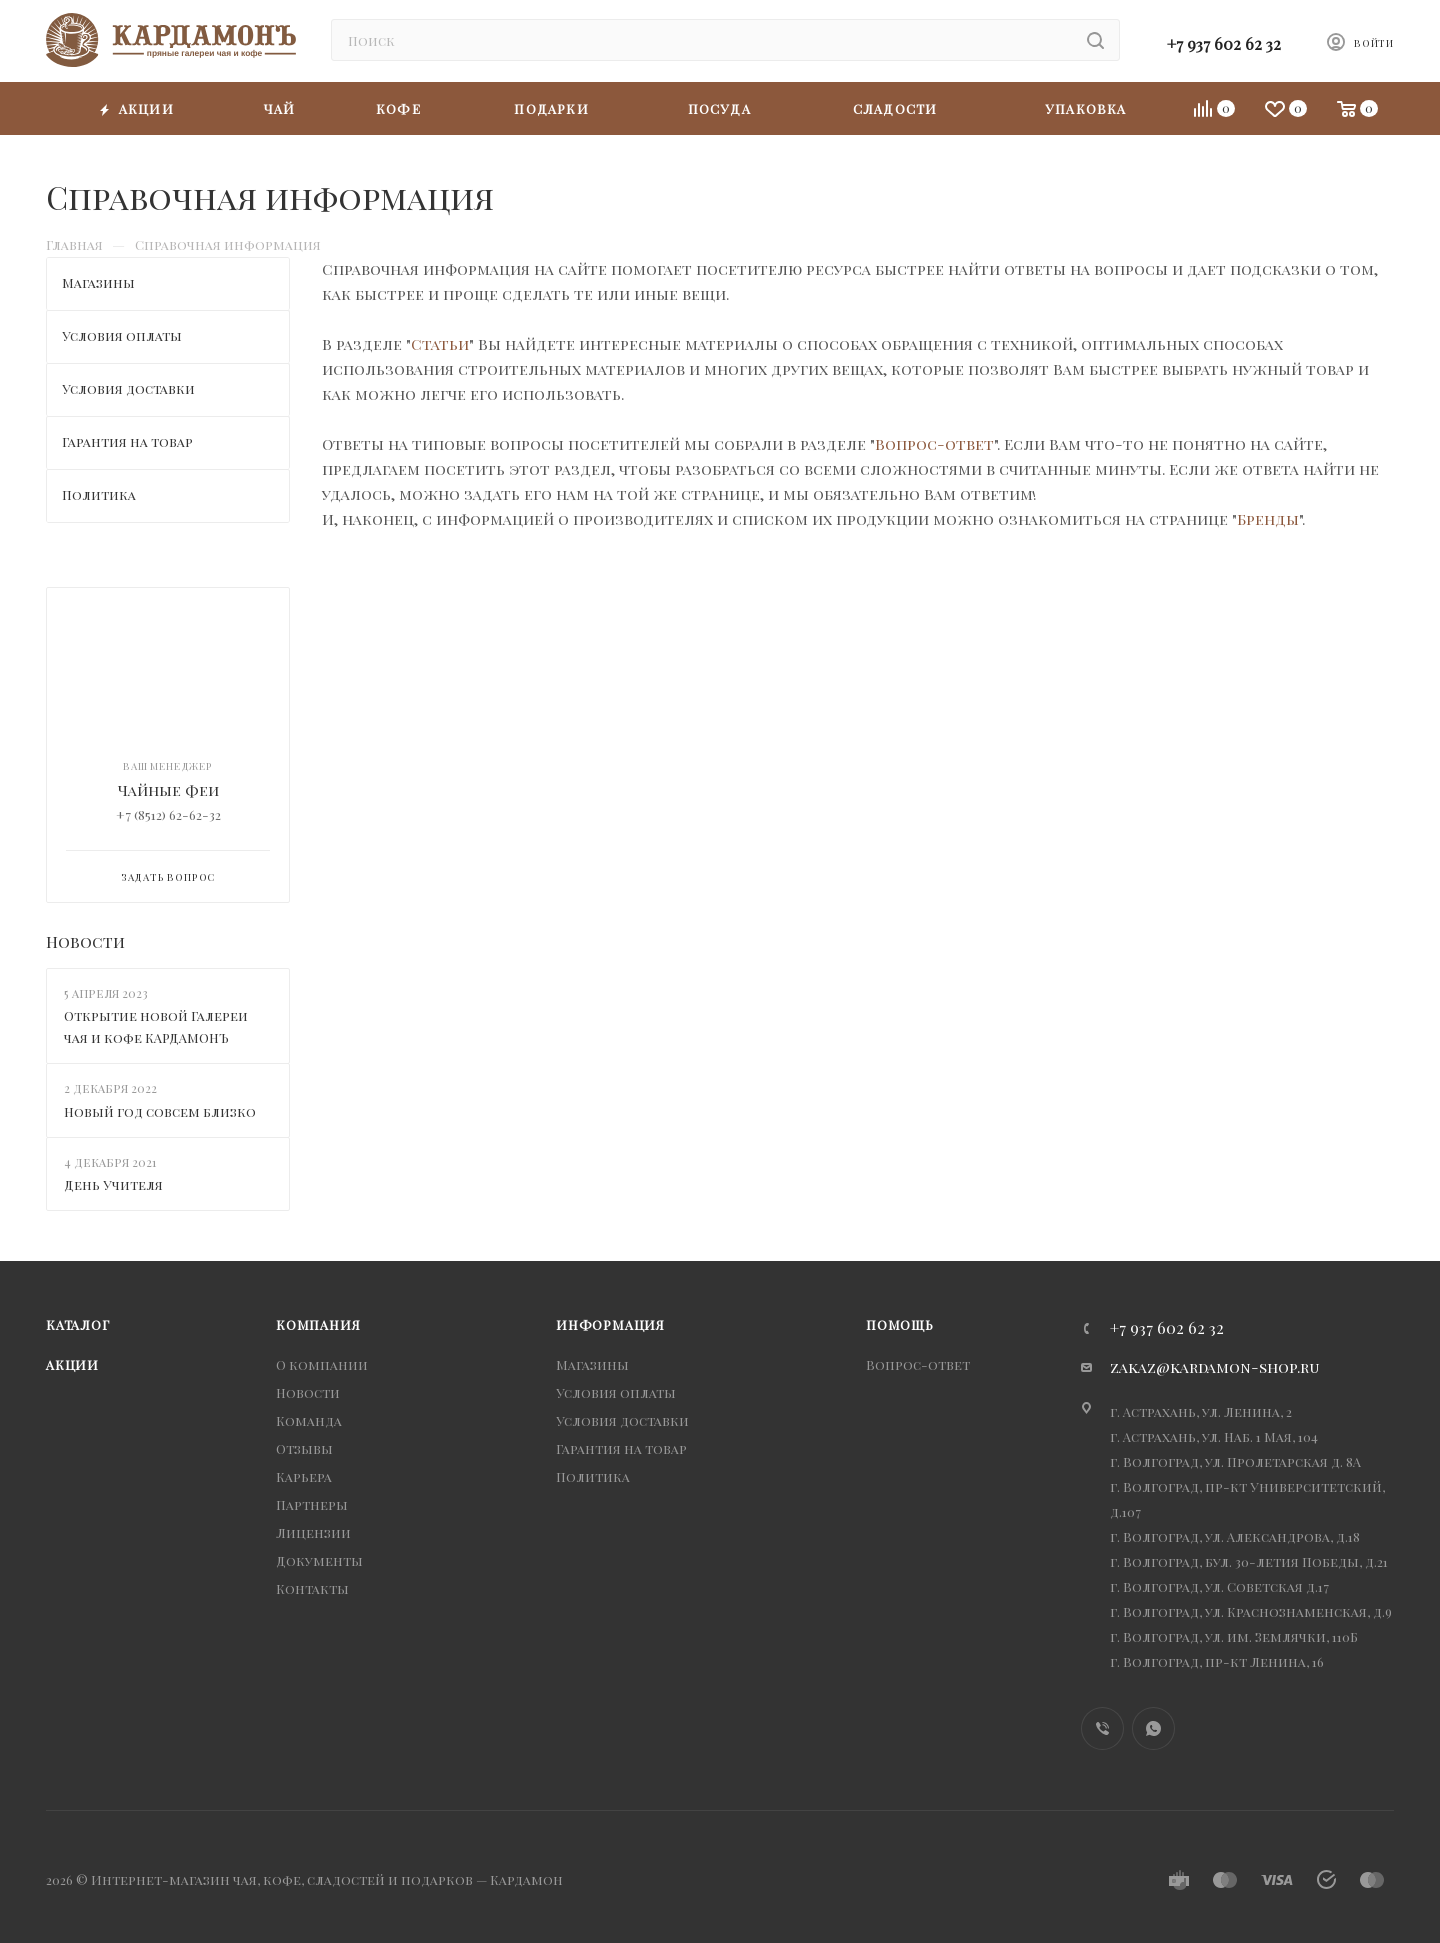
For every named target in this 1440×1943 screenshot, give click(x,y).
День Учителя (113, 1184)
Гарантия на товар (621, 1448)
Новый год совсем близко (160, 1111)
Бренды (1268, 519)
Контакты (312, 1588)
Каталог (78, 1324)
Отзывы (304, 1448)
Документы (319, 1560)
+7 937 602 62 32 (1224, 43)
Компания (318, 1324)
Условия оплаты (616, 1392)
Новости (85, 941)
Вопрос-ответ (934, 444)
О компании (322, 1364)
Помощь (900, 1324)
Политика (593, 1476)
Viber (1102, 1728)
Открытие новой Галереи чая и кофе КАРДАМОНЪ (156, 1026)
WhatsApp (1153, 1728)
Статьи (440, 344)
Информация (610, 1324)
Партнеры (312, 1504)
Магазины (592, 1364)
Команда (309, 1420)
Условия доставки (622, 1420)
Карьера (304, 1476)
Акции (72, 1364)
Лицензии (313, 1532)
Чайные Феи (168, 790)
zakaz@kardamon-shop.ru (1215, 1367)
